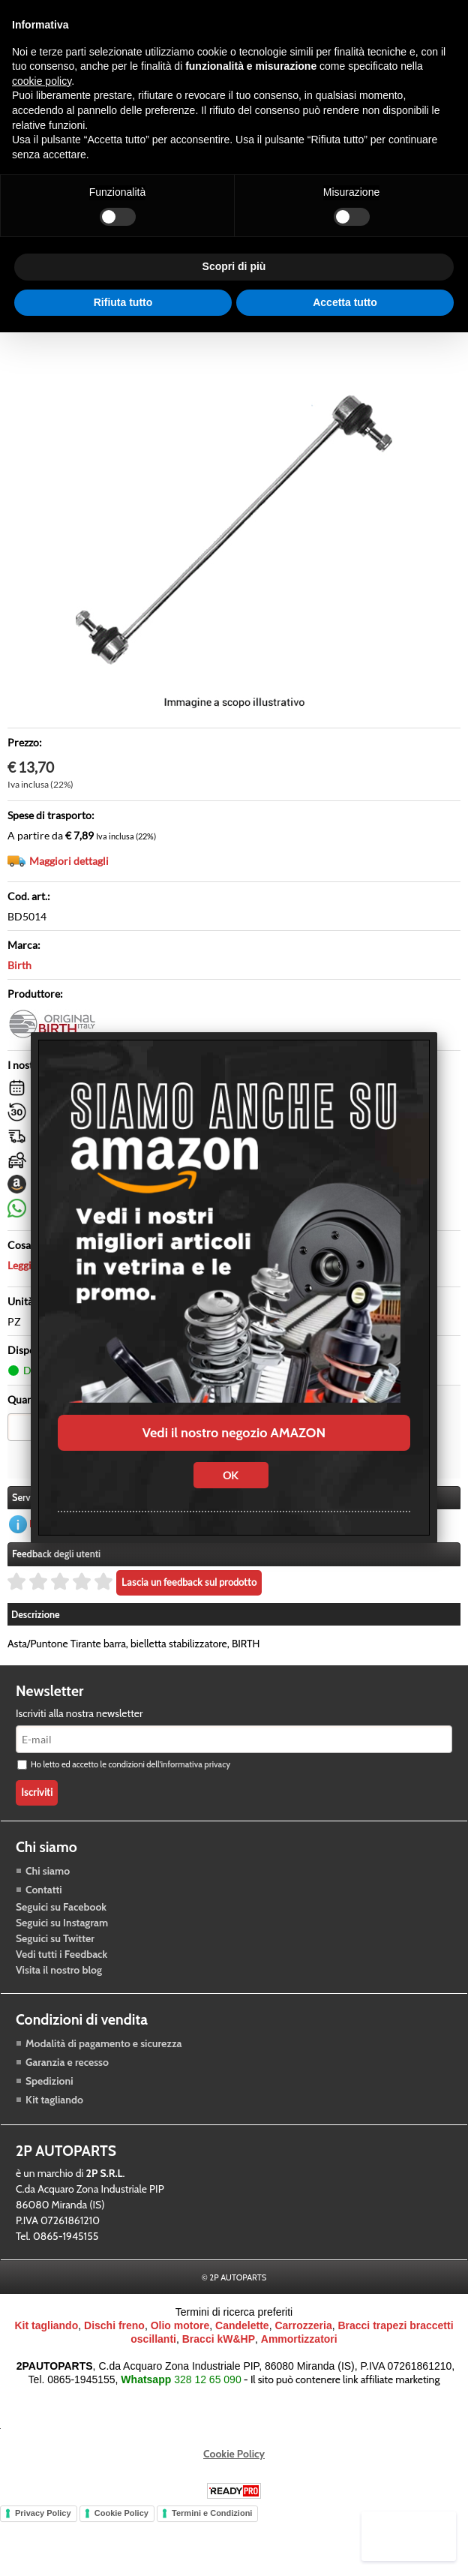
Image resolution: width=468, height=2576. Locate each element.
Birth (20, 1014)
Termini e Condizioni (212, 2560)
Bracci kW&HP (218, 2386)
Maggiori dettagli (69, 910)
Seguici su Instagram (62, 1969)
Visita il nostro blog (59, 2016)
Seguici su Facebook (61, 1953)
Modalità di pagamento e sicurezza (104, 2090)
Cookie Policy (234, 2501)
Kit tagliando (54, 2147)
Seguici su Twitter (55, 1985)
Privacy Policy (43, 2560)
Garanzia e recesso (67, 2109)
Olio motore (180, 2373)
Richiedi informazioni (77, 1571)
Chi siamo (48, 1917)
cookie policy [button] (41, 81)
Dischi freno (114, 2373)
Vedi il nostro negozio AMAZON (234, 1433)
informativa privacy (195, 1811)
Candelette (242, 2373)
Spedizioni (50, 2128)
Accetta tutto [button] (345, 302)
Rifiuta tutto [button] (123, 302)
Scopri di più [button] (234, 266)
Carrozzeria (303, 2373)
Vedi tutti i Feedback (61, 2000)
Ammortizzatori (299, 2386)
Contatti (44, 1936)
